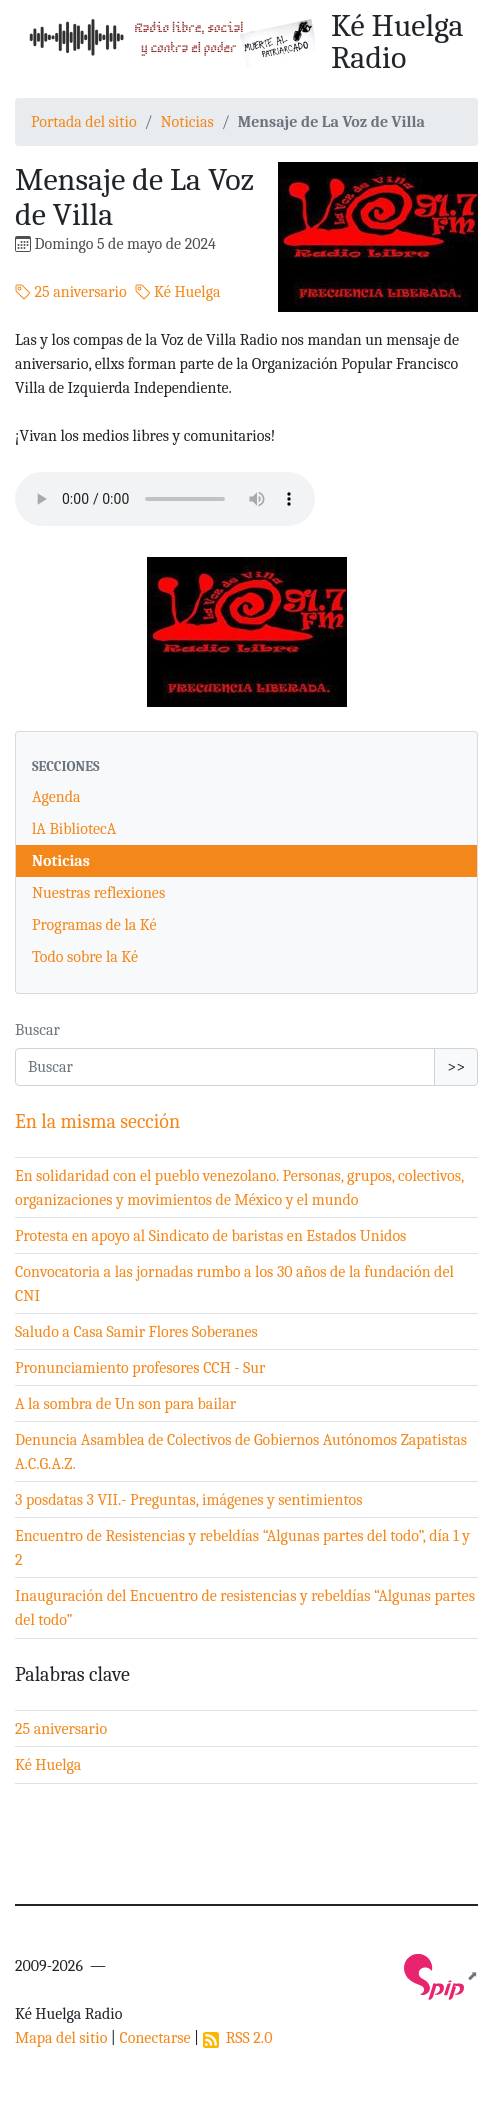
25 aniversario (71, 292)
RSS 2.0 (238, 2038)
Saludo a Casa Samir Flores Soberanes (136, 1332)
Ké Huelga (178, 292)
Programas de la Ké (94, 925)
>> (456, 1067)
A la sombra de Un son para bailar (125, 1404)
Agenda (56, 797)
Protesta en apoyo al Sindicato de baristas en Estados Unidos (210, 1236)
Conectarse (154, 2038)
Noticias (186, 122)
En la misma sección (97, 1121)
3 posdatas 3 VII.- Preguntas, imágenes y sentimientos (189, 1500)
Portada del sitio (84, 122)
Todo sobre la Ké (85, 957)
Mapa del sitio (61, 2038)
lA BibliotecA (74, 829)
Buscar (37, 1030)
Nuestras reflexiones (98, 893)
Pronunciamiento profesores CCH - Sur (140, 1368)
